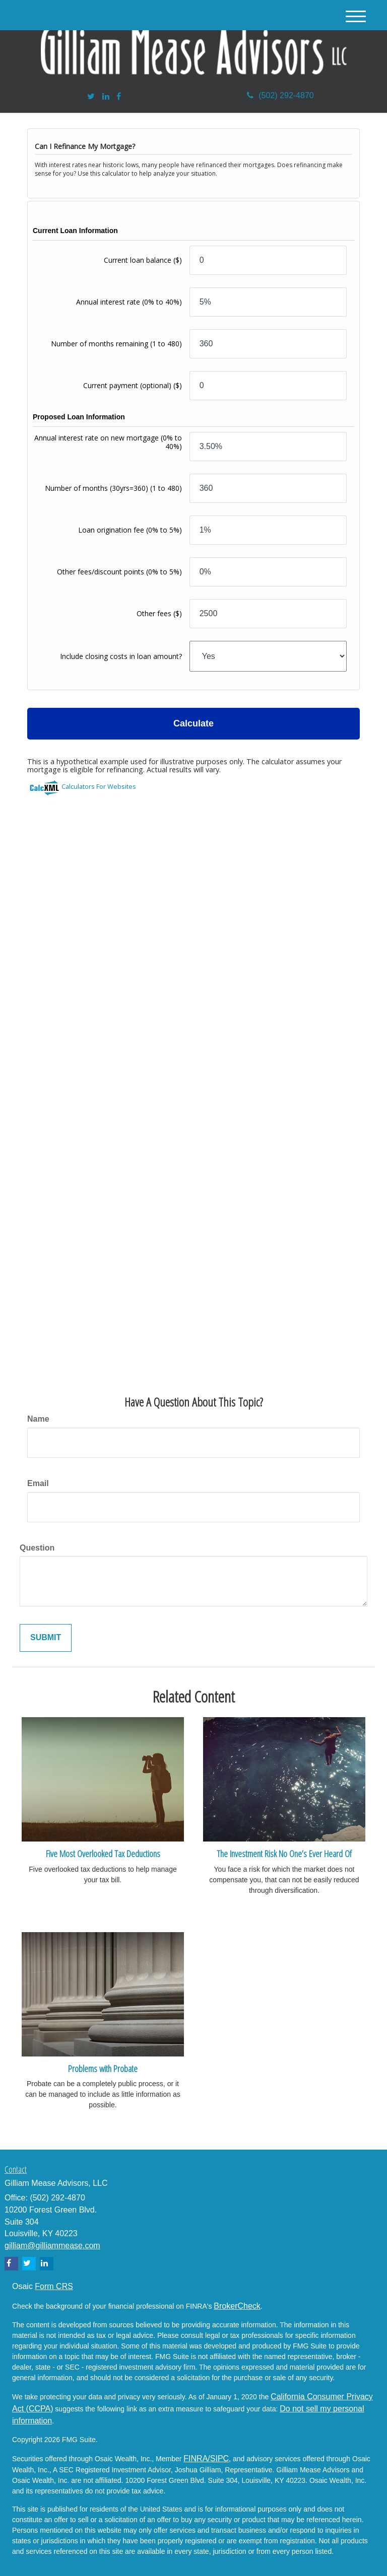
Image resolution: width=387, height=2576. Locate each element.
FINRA (195, 2458)
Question (37, 1547)
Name (38, 1419)
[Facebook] (118, 97)
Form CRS (54, 2286)
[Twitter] (91, 97)
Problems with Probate (103, 2068)
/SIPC (218, 2458)
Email (38, 1483)
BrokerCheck (237, 2306)
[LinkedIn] (105, 97)
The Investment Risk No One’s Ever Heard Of (284, 1853)
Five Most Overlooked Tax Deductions (103, 1853)
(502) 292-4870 (280, 95)
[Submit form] (46, 1638)
